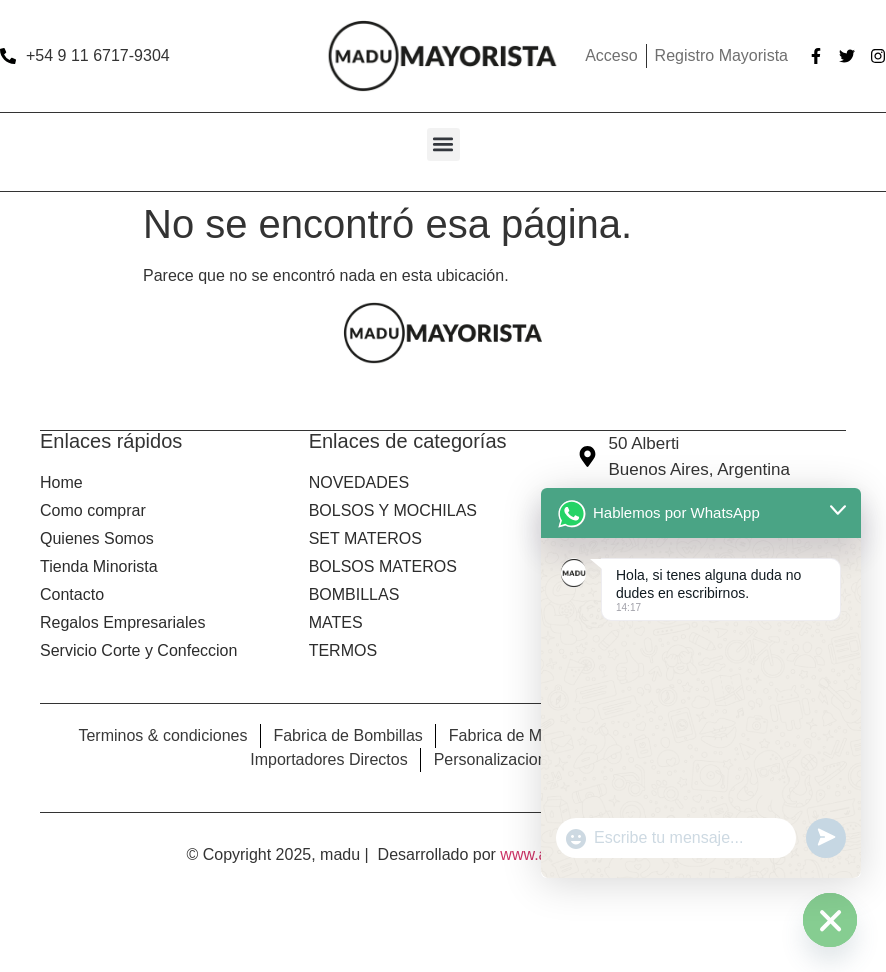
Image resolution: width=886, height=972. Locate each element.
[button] (443, 144)
